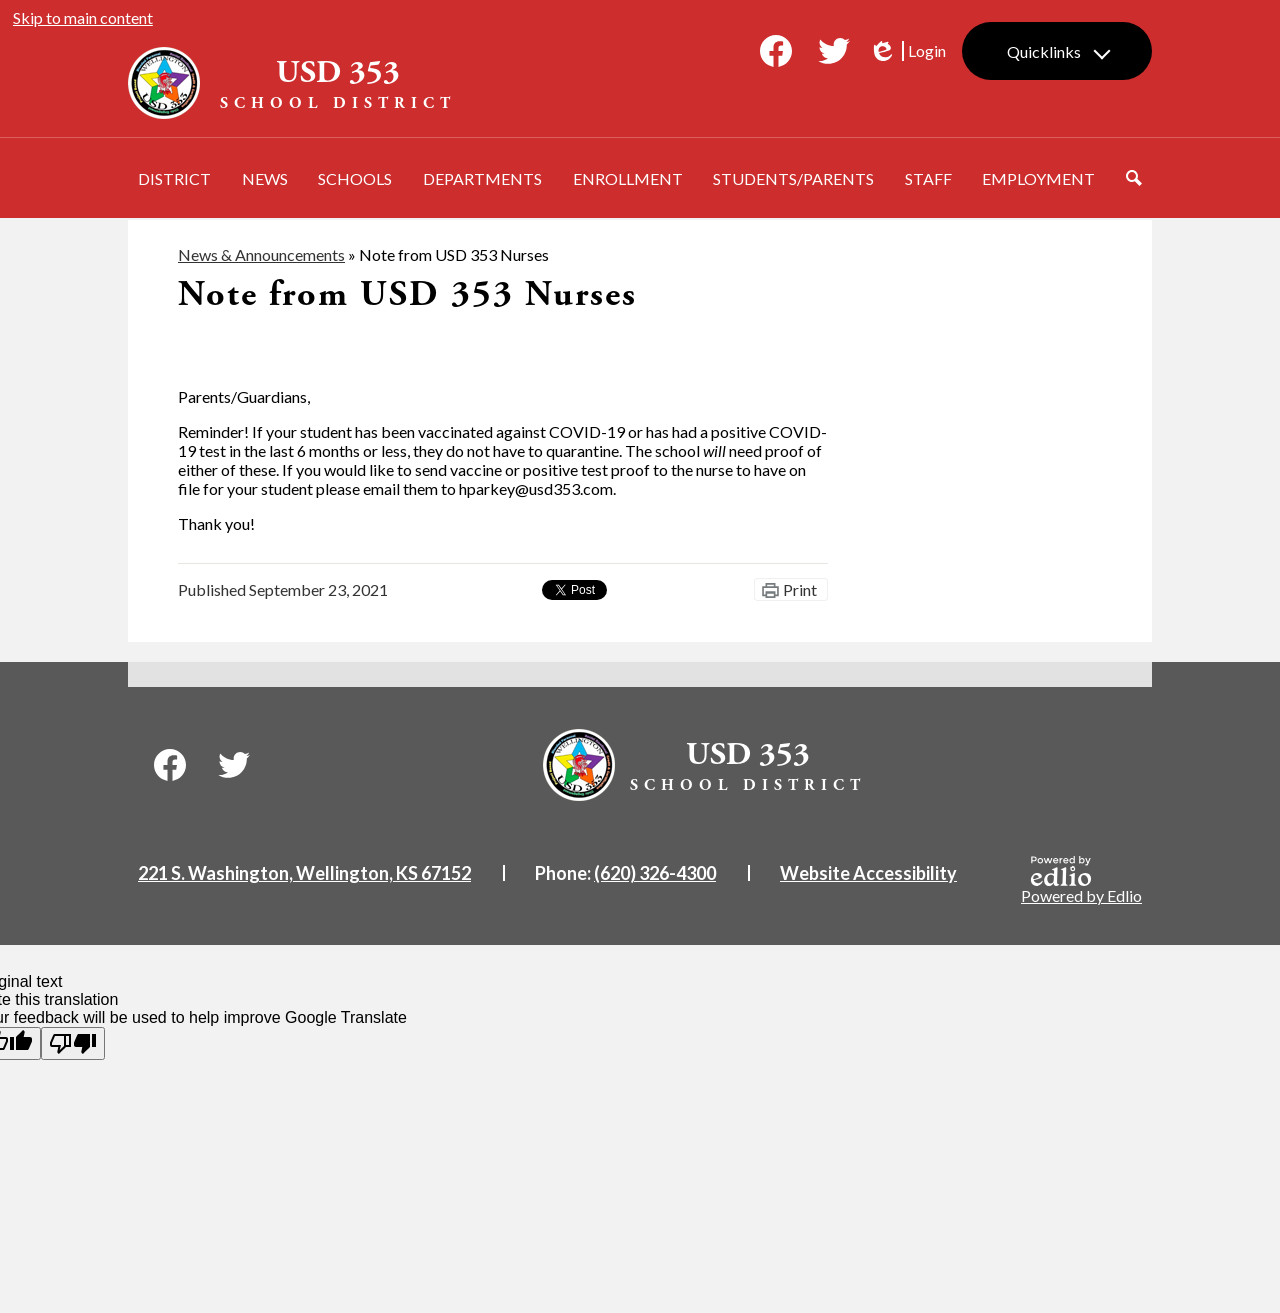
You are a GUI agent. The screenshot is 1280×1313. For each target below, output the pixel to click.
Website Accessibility (868, 873)
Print (800, 589)
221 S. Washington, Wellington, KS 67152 (304, 873)
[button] (174, 178)
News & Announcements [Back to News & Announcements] (261, 254)
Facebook (776, 55)
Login (907, 51)
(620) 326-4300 (655, 873)
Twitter (834, 55)
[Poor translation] (73, 1043)
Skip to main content (83, 17)
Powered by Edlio (1081, 880)
